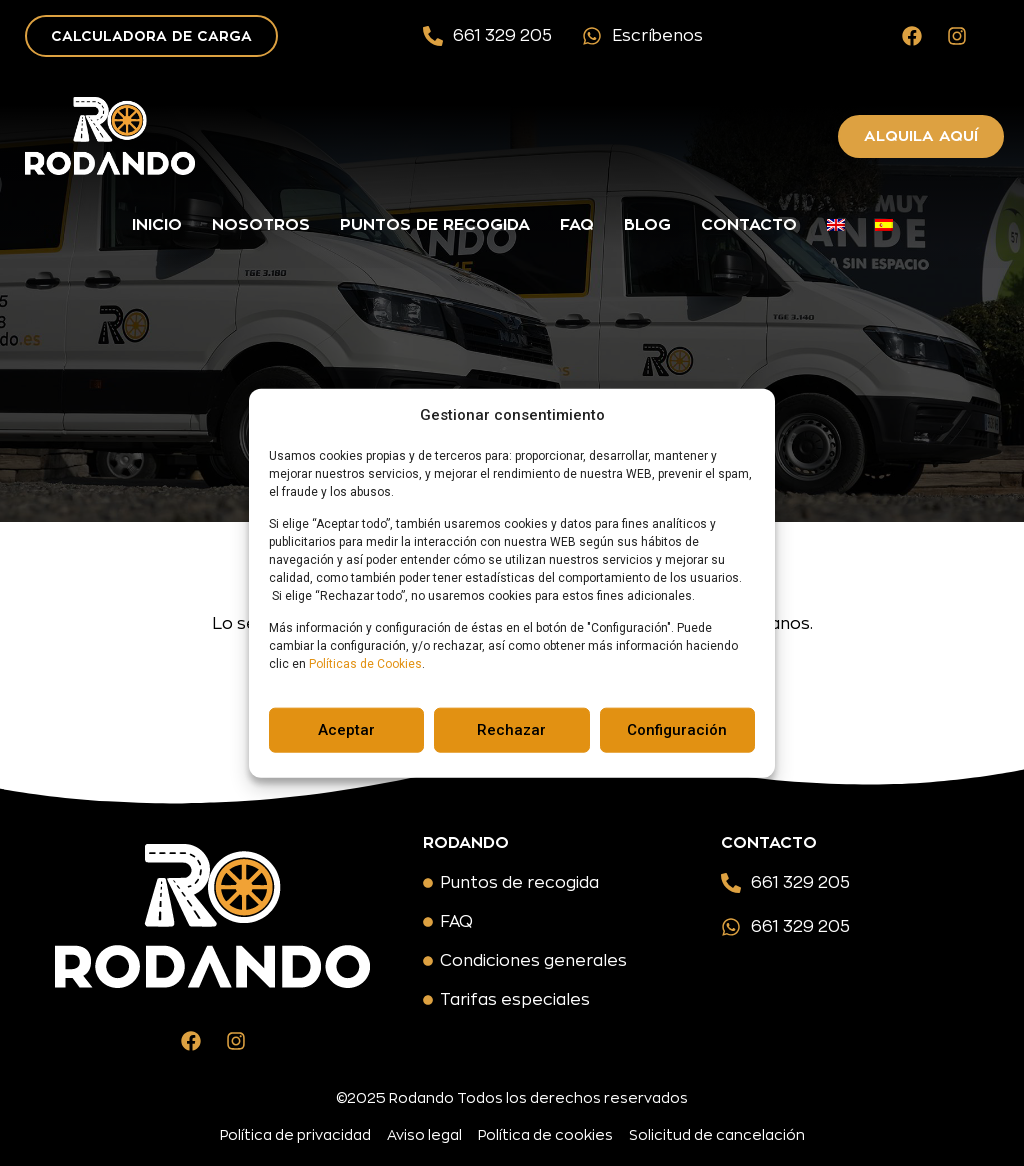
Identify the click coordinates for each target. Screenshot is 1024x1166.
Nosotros (261, 225)
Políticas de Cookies (365, 664)
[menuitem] (836, 225)
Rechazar (511, 730)
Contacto (749, 225)
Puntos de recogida (435, 225)
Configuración (677, 730)
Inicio (157, 225)
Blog (647, 225)
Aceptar (346, 730)
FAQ (577, 225)
